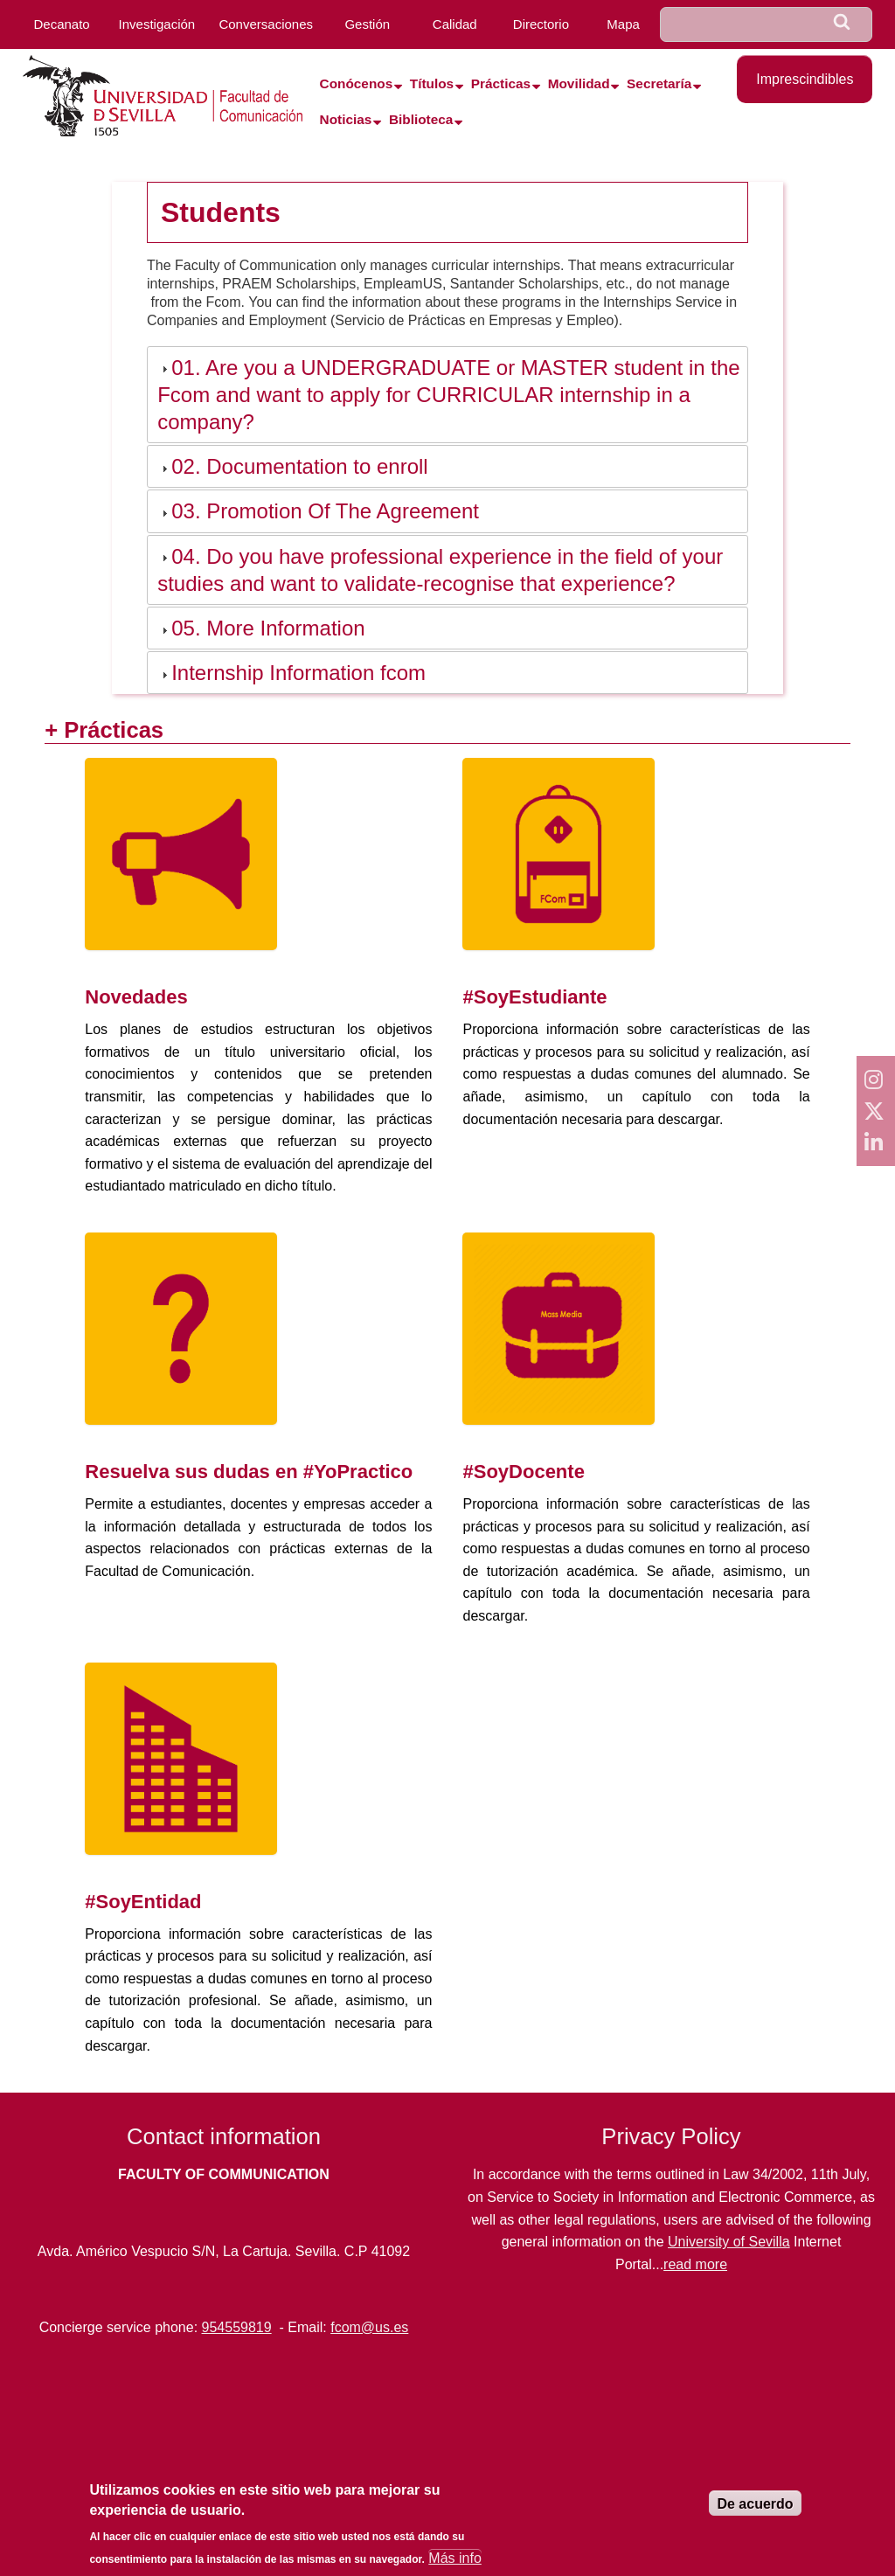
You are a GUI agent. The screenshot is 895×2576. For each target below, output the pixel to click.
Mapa (623, 24)
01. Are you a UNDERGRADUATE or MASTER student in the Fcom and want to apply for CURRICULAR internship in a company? (448, 395)
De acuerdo (755, 2503)
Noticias (346, 119)
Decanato (61, 24)
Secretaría (659, 83)
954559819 (237, 2327)
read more (695, 2264)
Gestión (367, 24)
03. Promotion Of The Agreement (325, 511)
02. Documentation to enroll (299, 466)
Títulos (432, 83)
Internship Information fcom (298, 672)
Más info (454, 2558)
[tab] (447, 395)
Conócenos (356, 83)
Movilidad (579, 83)
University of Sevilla (729, 2241)
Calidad (455, 24)
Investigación (157, 24)
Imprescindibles (804, 79)
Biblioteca (421, 119)
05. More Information (267, 628)
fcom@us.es (369, 2327)
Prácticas (501, 83)
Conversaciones (266, 24)
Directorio (541, 24)
